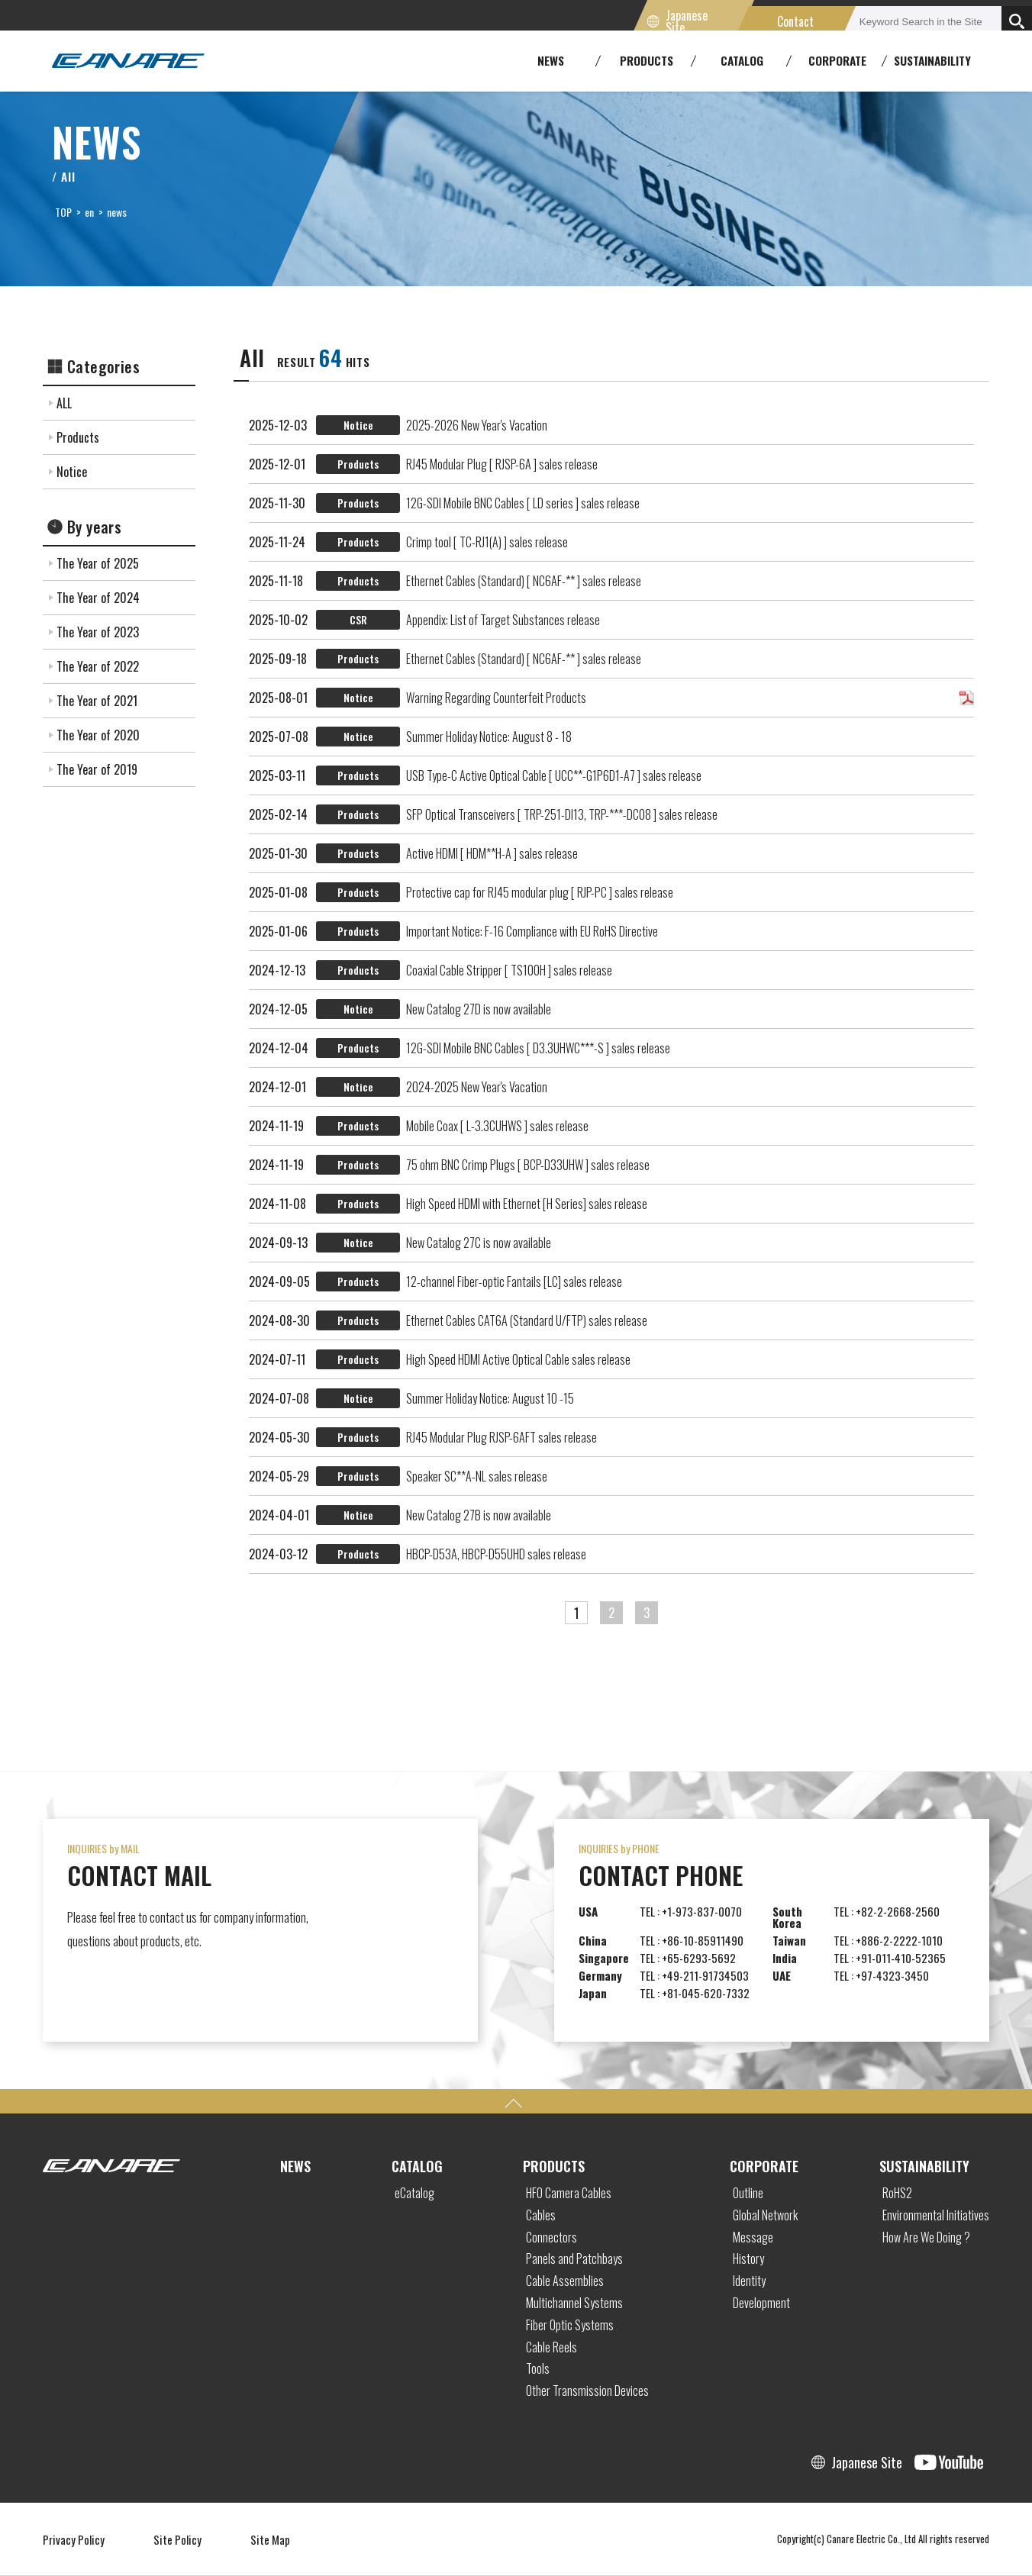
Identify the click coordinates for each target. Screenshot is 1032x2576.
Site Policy (177, 2539)
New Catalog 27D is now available (478, 1009)
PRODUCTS (554, 2166)
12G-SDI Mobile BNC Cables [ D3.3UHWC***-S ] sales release (538, 1048)
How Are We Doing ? (926, 2237)
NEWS (295, 2166)
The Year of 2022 (97, 666)
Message (753, 2237)
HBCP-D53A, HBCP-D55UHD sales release (496, 1554)
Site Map (270, 2539)
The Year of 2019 (96, 769)
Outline (748, 2193)
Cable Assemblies (565, 2281)
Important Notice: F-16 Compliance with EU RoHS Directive (532, 931)
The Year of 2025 (97, 563)
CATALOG (417, 2166)
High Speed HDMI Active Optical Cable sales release (518, 1359)
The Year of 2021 (96, 701)
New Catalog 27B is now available (478, 1515)
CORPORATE (764, 2166)
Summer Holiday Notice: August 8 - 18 (489, 736)
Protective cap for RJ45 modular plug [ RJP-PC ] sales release (539, 892)
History (748, 2258)
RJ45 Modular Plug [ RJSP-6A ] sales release (502, 464)
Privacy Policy (74, 2539)
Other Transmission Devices (587, 2390)
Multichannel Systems (574, 2303)
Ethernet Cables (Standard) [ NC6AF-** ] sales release (523, 581)
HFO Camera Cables (568, 2193)
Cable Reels (551, 2347)
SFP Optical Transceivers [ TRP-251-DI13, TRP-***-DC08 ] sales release (562, 814)
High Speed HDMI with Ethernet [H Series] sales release (526, 1204)
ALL (64, 403)
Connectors (551, 2237)
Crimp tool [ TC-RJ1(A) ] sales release (487, 542)
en (89, 212)
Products (77, 437)
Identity (749, 2281)
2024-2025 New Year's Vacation (476, 1087)
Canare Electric (128, 61)
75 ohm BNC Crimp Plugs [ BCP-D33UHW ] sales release (528, 1165)
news (117, 212)
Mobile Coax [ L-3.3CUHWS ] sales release (497, 1126)
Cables (541, 2215)
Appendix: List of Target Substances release (503, 620)
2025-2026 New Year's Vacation (476, 425)
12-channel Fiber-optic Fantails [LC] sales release (514, 1281)
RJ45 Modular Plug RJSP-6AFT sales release (501, 1437)
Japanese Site (687, 21)
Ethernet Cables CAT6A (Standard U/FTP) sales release (526, 1320)
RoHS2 (897, 2193)
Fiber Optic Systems (570, 2325)
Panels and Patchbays (574, 2258)
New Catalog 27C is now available (478, 1242)
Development (761, 2303)
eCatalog (414, 2193)
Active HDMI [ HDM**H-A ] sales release (492, 853)
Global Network (765, 2215)
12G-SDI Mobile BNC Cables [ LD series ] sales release (523, 503)
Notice (71, 472)
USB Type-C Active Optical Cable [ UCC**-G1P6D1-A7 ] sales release (553, 775)
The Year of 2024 (98, 597)
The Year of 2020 (98, 735)
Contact (795, 21)
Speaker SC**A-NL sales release (476, 1476)
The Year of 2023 (97, 632)
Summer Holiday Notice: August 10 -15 (490, 1398)
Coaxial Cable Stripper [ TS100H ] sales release (509, 970)
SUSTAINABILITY (932, 60)
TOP (63, 212)
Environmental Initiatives (935, 2215)
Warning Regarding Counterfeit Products (496, 697)
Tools (538, 2368)
